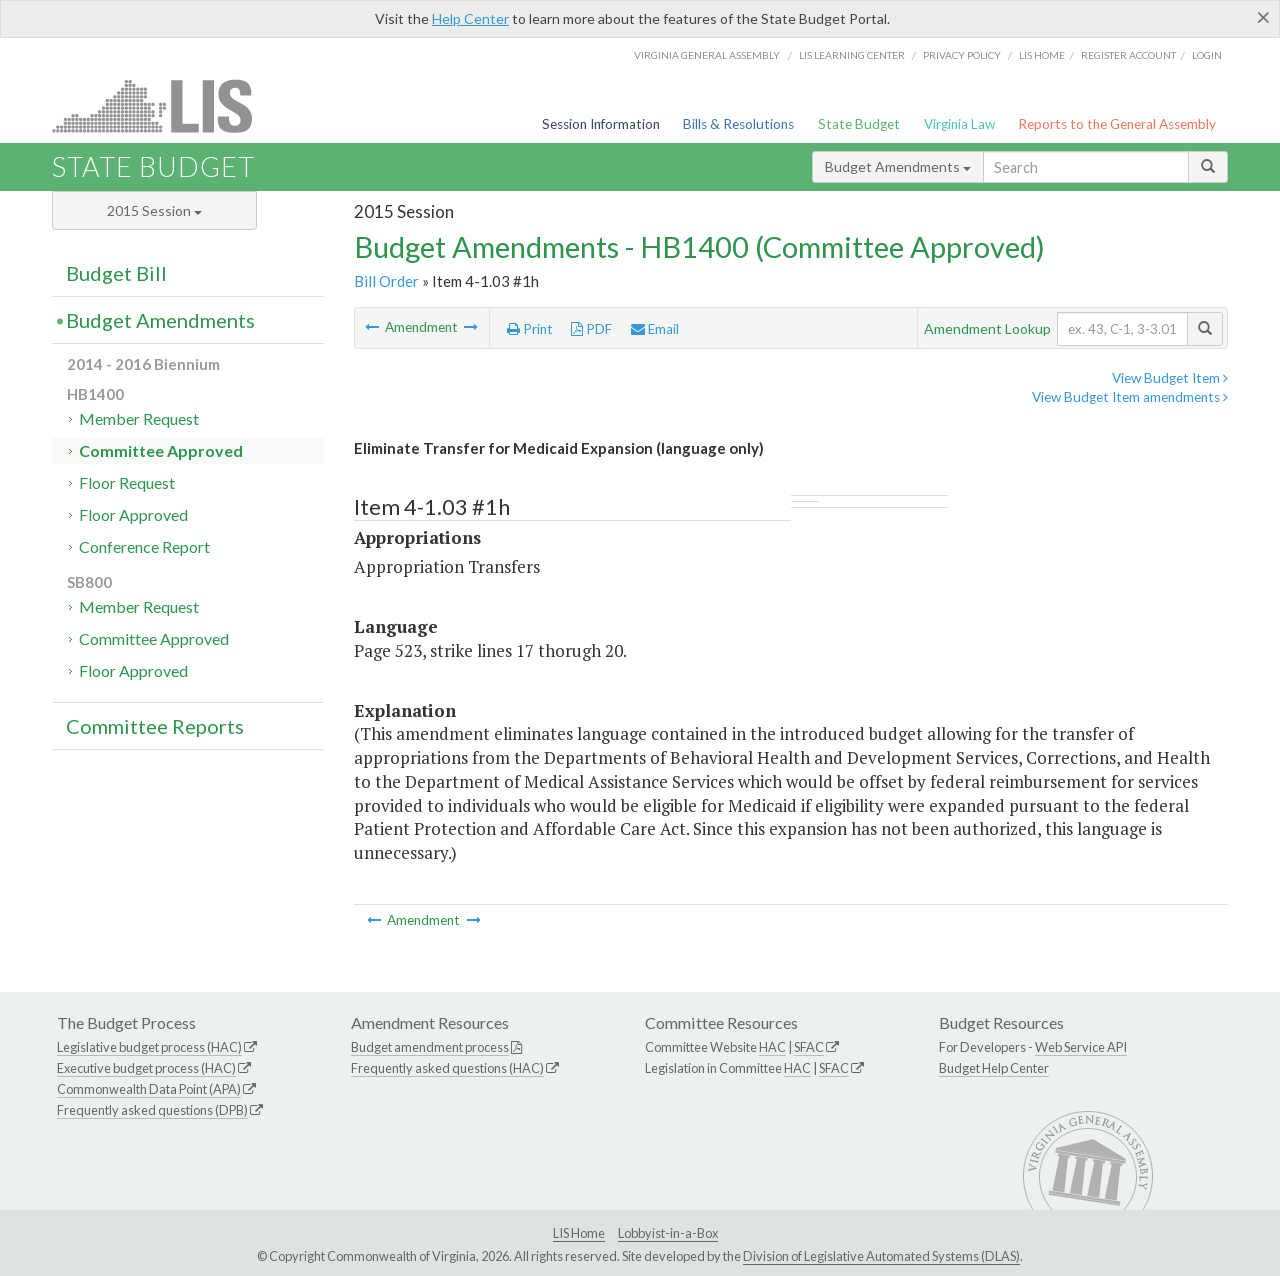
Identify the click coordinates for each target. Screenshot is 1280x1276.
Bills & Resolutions (738, 124)
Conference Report (144, 546)
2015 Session (154, 210)
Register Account (1128, 55)
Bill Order (386, 281)
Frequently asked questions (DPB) (152, 1110)
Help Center (470, 18)
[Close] (1263, 17)
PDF (591, 329)
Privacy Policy (962, 55)
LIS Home (579, 1233)
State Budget (859, 124)
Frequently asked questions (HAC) (447, 1068)
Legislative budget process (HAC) (149, 1047)
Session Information (601, 124)
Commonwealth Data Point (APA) (149, 1089)
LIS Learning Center (852, 55)
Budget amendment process (430, 1047)
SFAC (809, 1047)
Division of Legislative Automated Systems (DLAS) (881, 1256)
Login (1207, 55)
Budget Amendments (898, 166)
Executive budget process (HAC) (146, 1068)
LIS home (1042, 55)
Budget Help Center (994, 1068)
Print (530, 329)
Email (655, 329)
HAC (772, 1047)
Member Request (139, 418)
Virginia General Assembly (707, 55)
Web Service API (1081, 1047)
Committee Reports (155, 726)
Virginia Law (959, 124)
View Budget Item (1170, 378)
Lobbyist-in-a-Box (668, 1233)
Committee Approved (161, 450)
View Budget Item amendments (1130, 397)
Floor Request (127, 482)
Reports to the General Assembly (1117, 124)
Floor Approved (133, 514)
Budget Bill (116, 273)
